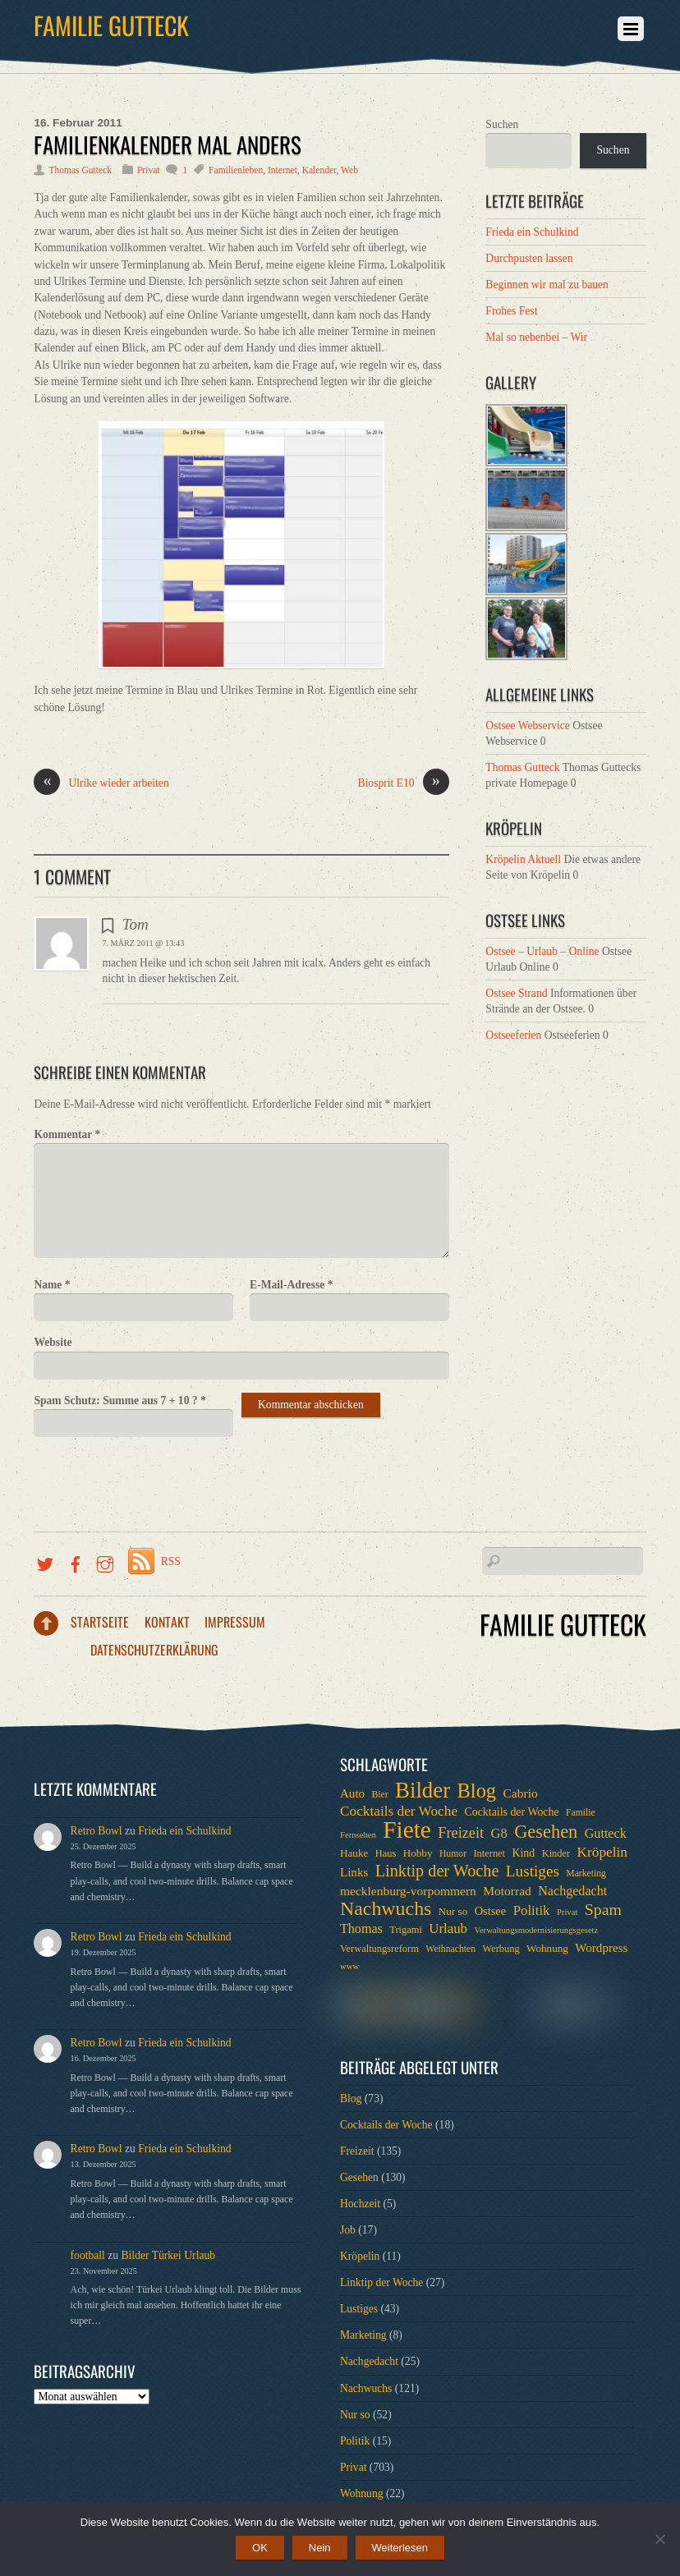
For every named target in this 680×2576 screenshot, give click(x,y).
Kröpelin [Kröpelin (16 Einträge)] (602, 1852)
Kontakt (167, 1622)
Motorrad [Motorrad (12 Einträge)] (507, 1891)
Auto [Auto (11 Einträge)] (352, 1793)
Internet (282, 170)
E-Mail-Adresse (291, 1285)
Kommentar (67, 1134)
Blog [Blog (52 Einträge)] (477, 1791)
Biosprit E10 (403, 783)
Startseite (100, 1622)
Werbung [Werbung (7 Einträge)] (500, 1948)
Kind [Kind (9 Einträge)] (523, 1853)
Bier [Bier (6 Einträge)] (380, 1794)
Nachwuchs (366, 2388)
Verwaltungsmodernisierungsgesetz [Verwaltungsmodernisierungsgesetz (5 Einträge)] (536, 1930)
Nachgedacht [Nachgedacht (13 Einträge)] (572, 1891)
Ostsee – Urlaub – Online (542, 951)
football (88, 2255)
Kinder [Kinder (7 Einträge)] (556, 1853)
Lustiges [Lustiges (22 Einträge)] (532, 1871)
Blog (350, 2098)
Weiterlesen (400, 2548)
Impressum (234, 1622)
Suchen (501, 124)
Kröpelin (359, 2256)
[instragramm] (105, 1561)
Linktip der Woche (381, 2282)
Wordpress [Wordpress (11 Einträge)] (601, 1947)
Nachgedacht (369, 2361)
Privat (148, 170)
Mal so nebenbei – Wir (536, 337)
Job (348, 2230)
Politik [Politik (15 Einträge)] (531, 1910)
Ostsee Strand (516, 993)
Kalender (319, 170)
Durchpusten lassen (528, 258)
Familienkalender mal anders (167, 144)
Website (52, 1342)
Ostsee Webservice (527, 725)
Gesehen (359, 2177)
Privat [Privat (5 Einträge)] (567, 1912)
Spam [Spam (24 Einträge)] (603, 1909)
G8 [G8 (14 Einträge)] (499, 1833)
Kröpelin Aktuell (523, 859)
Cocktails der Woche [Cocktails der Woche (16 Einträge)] (398, 1811)
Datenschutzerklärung (154, 1650)
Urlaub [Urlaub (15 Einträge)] (448, 1928)
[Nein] (659, 2539)
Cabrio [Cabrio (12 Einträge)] (520, 1793)
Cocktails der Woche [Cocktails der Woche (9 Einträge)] (511, 1812)
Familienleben (236, 170)
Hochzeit (360, 2203)
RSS (171, 1561)
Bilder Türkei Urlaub (169, 2255)
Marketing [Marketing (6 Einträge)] (586, 1873)
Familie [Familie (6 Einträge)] (580, 1812)
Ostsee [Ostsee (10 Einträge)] (491, 1910)
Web (349, 170)
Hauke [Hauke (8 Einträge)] (354, 1853)
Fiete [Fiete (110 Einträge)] (407, 1829)
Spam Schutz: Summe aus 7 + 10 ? (119, 1400)
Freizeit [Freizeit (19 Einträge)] (461, 1833)
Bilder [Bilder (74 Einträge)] (422, 1790)
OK (260, 2548)
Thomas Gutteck (80, 170)
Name (52, 1285)
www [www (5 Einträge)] (349, 1966)
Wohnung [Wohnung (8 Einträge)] (547, 1948)
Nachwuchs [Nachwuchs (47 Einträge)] (385, 1908)
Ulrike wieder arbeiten (101, 783)
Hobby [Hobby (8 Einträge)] (418, 1853)
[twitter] (45, 1561)
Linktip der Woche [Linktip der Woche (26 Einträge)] (437, 1870)
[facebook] (75, 1561)
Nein (320, 2548)
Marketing (363, 2335)
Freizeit (357, 2151)
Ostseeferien (513, 1035)
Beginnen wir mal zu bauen (547, 284)
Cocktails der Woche (386, 2125)
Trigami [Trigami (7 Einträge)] (405, 1929)
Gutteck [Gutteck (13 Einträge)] (606, 1833)
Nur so (355, 2414)
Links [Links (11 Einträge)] (354, 1872)
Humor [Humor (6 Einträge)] (452, 1853)
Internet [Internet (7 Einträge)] (489, 1853)
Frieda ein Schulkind (531, 232)
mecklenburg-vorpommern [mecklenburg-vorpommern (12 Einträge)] (408, 1891)
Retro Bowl (96, 1831)
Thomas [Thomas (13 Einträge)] (361, 1928)
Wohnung (362, 2493)
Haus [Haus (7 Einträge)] (386, 1853)
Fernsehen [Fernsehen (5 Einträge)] (358, 1834)
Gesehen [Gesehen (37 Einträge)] (545, 1832)
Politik (355, 2441)
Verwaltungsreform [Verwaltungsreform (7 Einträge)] (379, 1948)
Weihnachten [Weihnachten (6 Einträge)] (450, 1949)
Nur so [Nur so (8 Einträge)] (453, 1911)
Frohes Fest (511, 311)
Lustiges (359, 2309)
